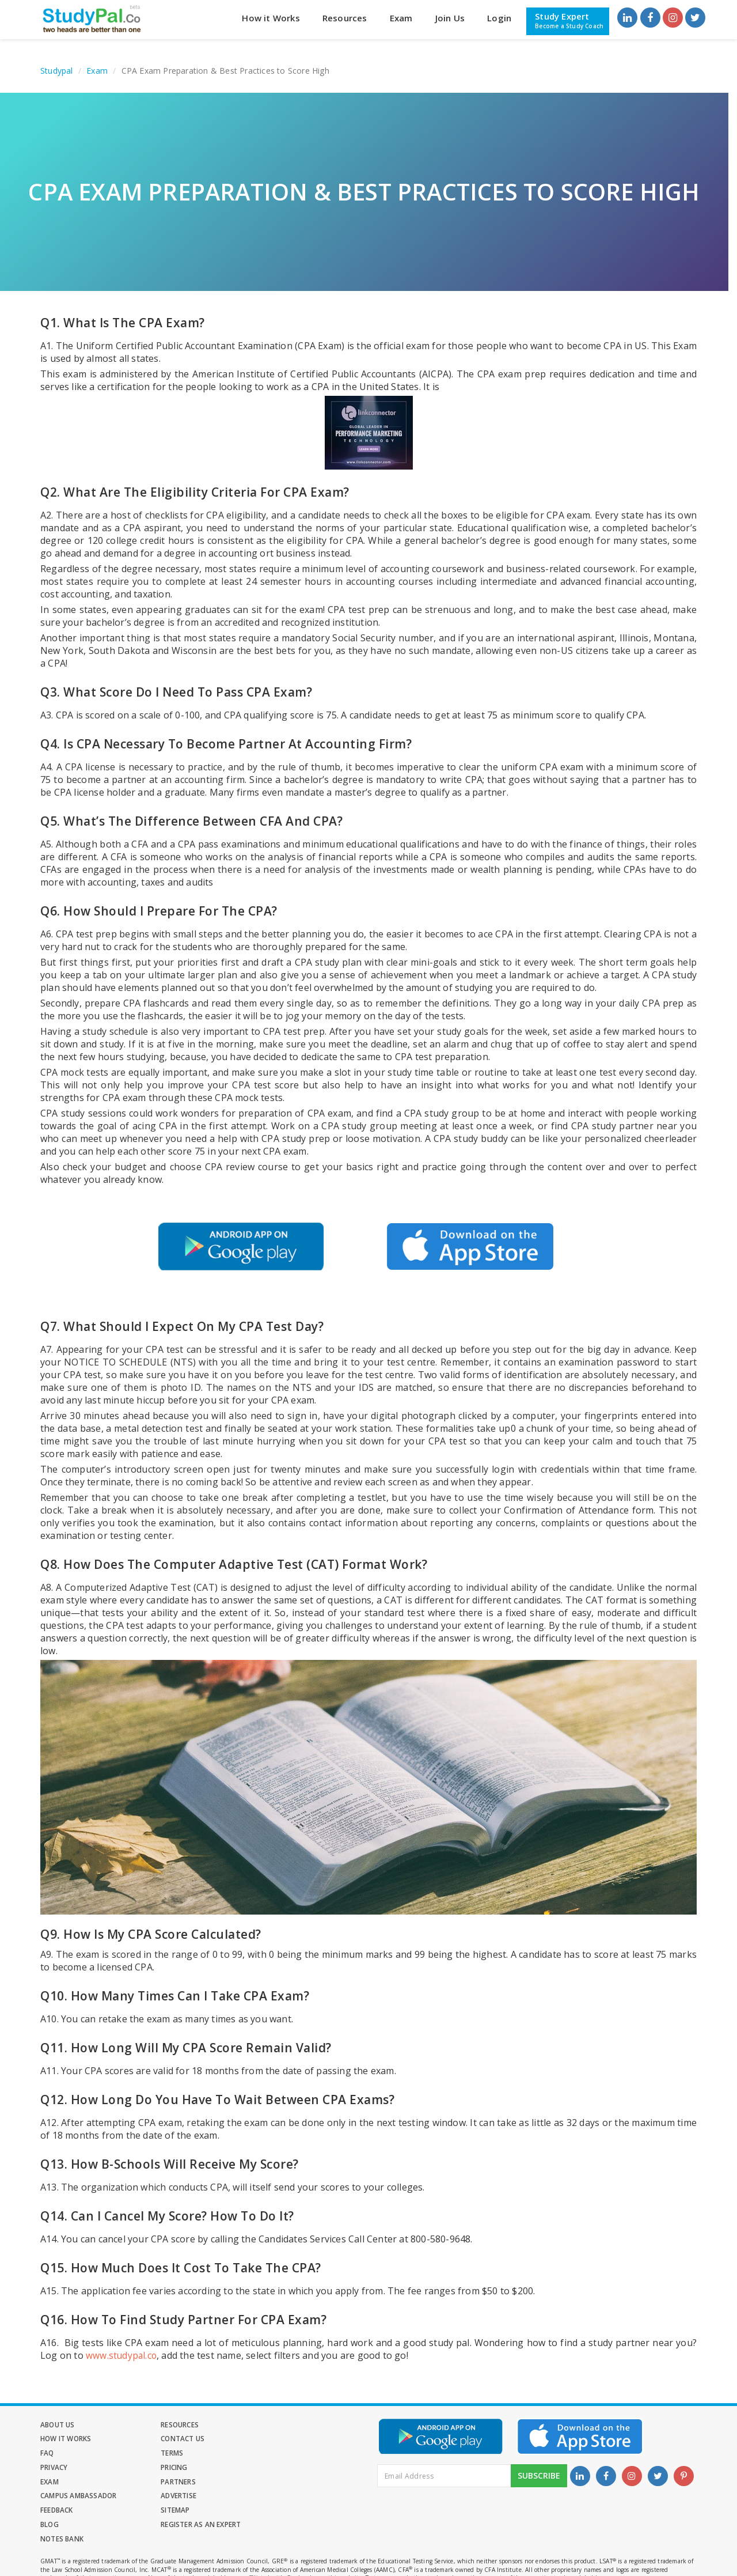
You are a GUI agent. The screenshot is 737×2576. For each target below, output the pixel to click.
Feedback (57, 2482)
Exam (401, 18)
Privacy (53, 2453)
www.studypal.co (122, 2355)
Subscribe (539, 2480)
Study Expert (569, 21)
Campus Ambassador (185, 2468)
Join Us (450, 18)
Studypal (56, 70)
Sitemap (161, 2482)
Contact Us (62, 2439)
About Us (57, 2425)
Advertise (271, 2468)
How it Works (270, 18)
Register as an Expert (80, 2497)
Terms (264, 2439)
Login (499, 18)
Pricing (160, 2453)
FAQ (154, 2439)
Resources (344, 18)
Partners (57, 2468)
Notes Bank (169, 2497)
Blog (262, 2482)
